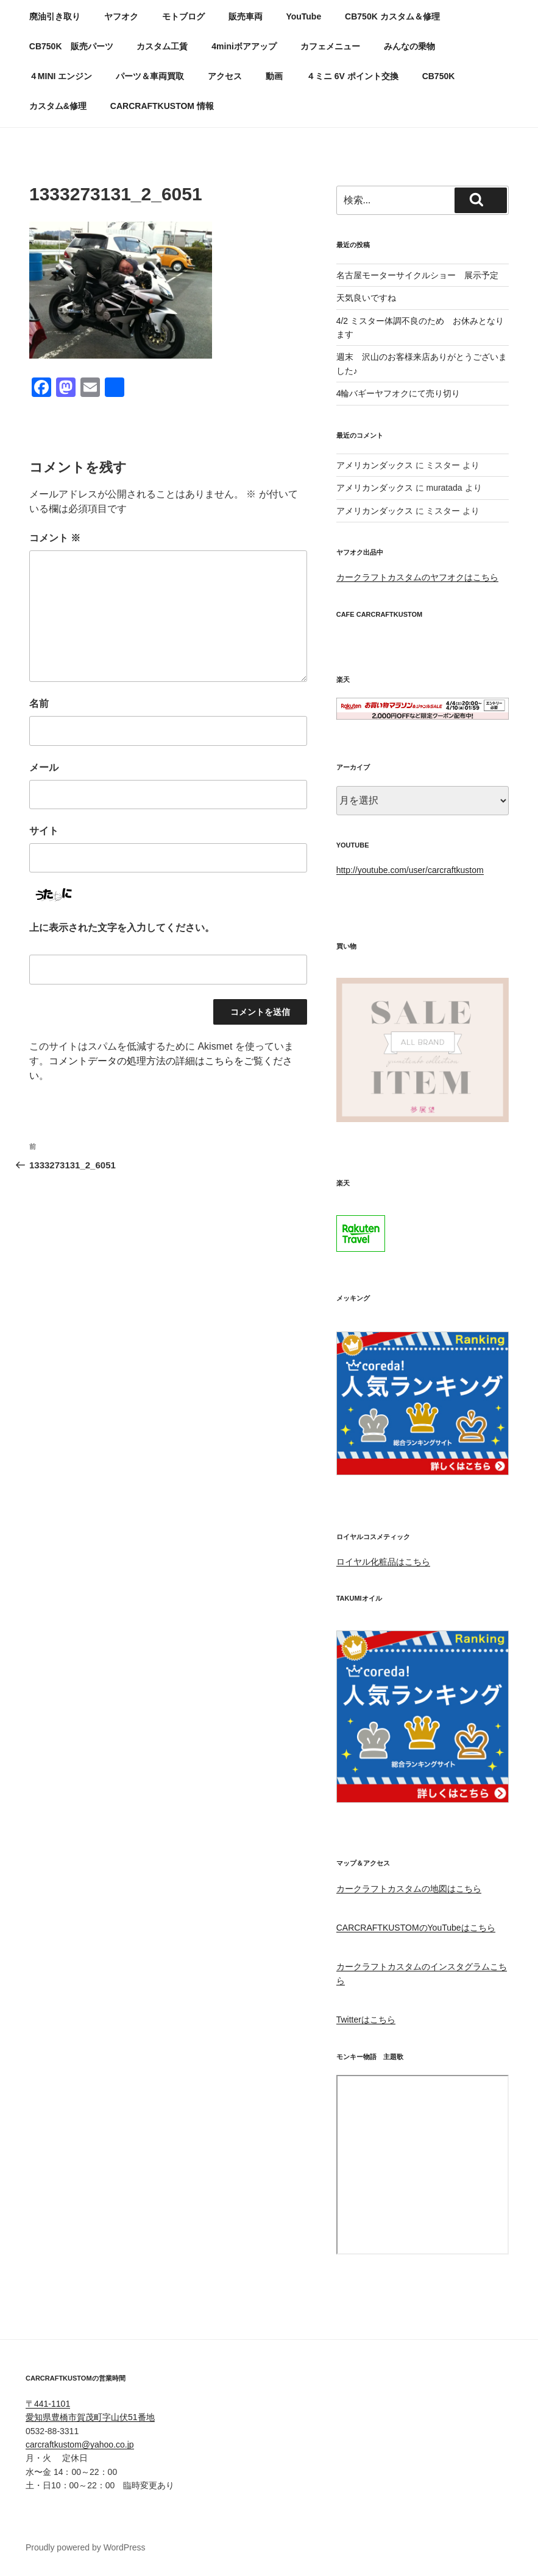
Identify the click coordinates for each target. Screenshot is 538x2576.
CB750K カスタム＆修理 (392, 16)
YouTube (303, 16)
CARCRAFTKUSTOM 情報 (162, 106)
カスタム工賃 (162, 46)
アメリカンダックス (374, 465)
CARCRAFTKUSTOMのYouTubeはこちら (415, 1927)
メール (43, 767)
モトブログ (183, 16)
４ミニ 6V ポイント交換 (352, 76)
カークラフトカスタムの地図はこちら (408, 1888)
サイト (43, 831)
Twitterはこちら (365, 2019)
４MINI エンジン (60, 76)
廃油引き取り (54, 16)
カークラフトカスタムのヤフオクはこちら (417, 577)
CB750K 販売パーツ (71, 46)
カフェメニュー (330, 46)
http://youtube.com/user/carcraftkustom (410, 870)
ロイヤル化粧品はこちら (383, 1562)
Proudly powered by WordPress (86, 2547)
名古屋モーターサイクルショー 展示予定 (417, 275)
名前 (39, 703)
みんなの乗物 (409, 46)
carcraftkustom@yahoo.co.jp (80, 2444)
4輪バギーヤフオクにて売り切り (398, 393)
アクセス (225, 76)
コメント (54, 538)
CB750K (438, 76)
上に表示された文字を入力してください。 (121, 927)
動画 (274, 76)
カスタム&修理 (58, 106)
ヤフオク (121, 16)
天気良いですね (366, 298)
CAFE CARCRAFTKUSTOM (379, 614)
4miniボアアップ (244, 46)
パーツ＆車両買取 (150, 76)
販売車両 (245, 16)
